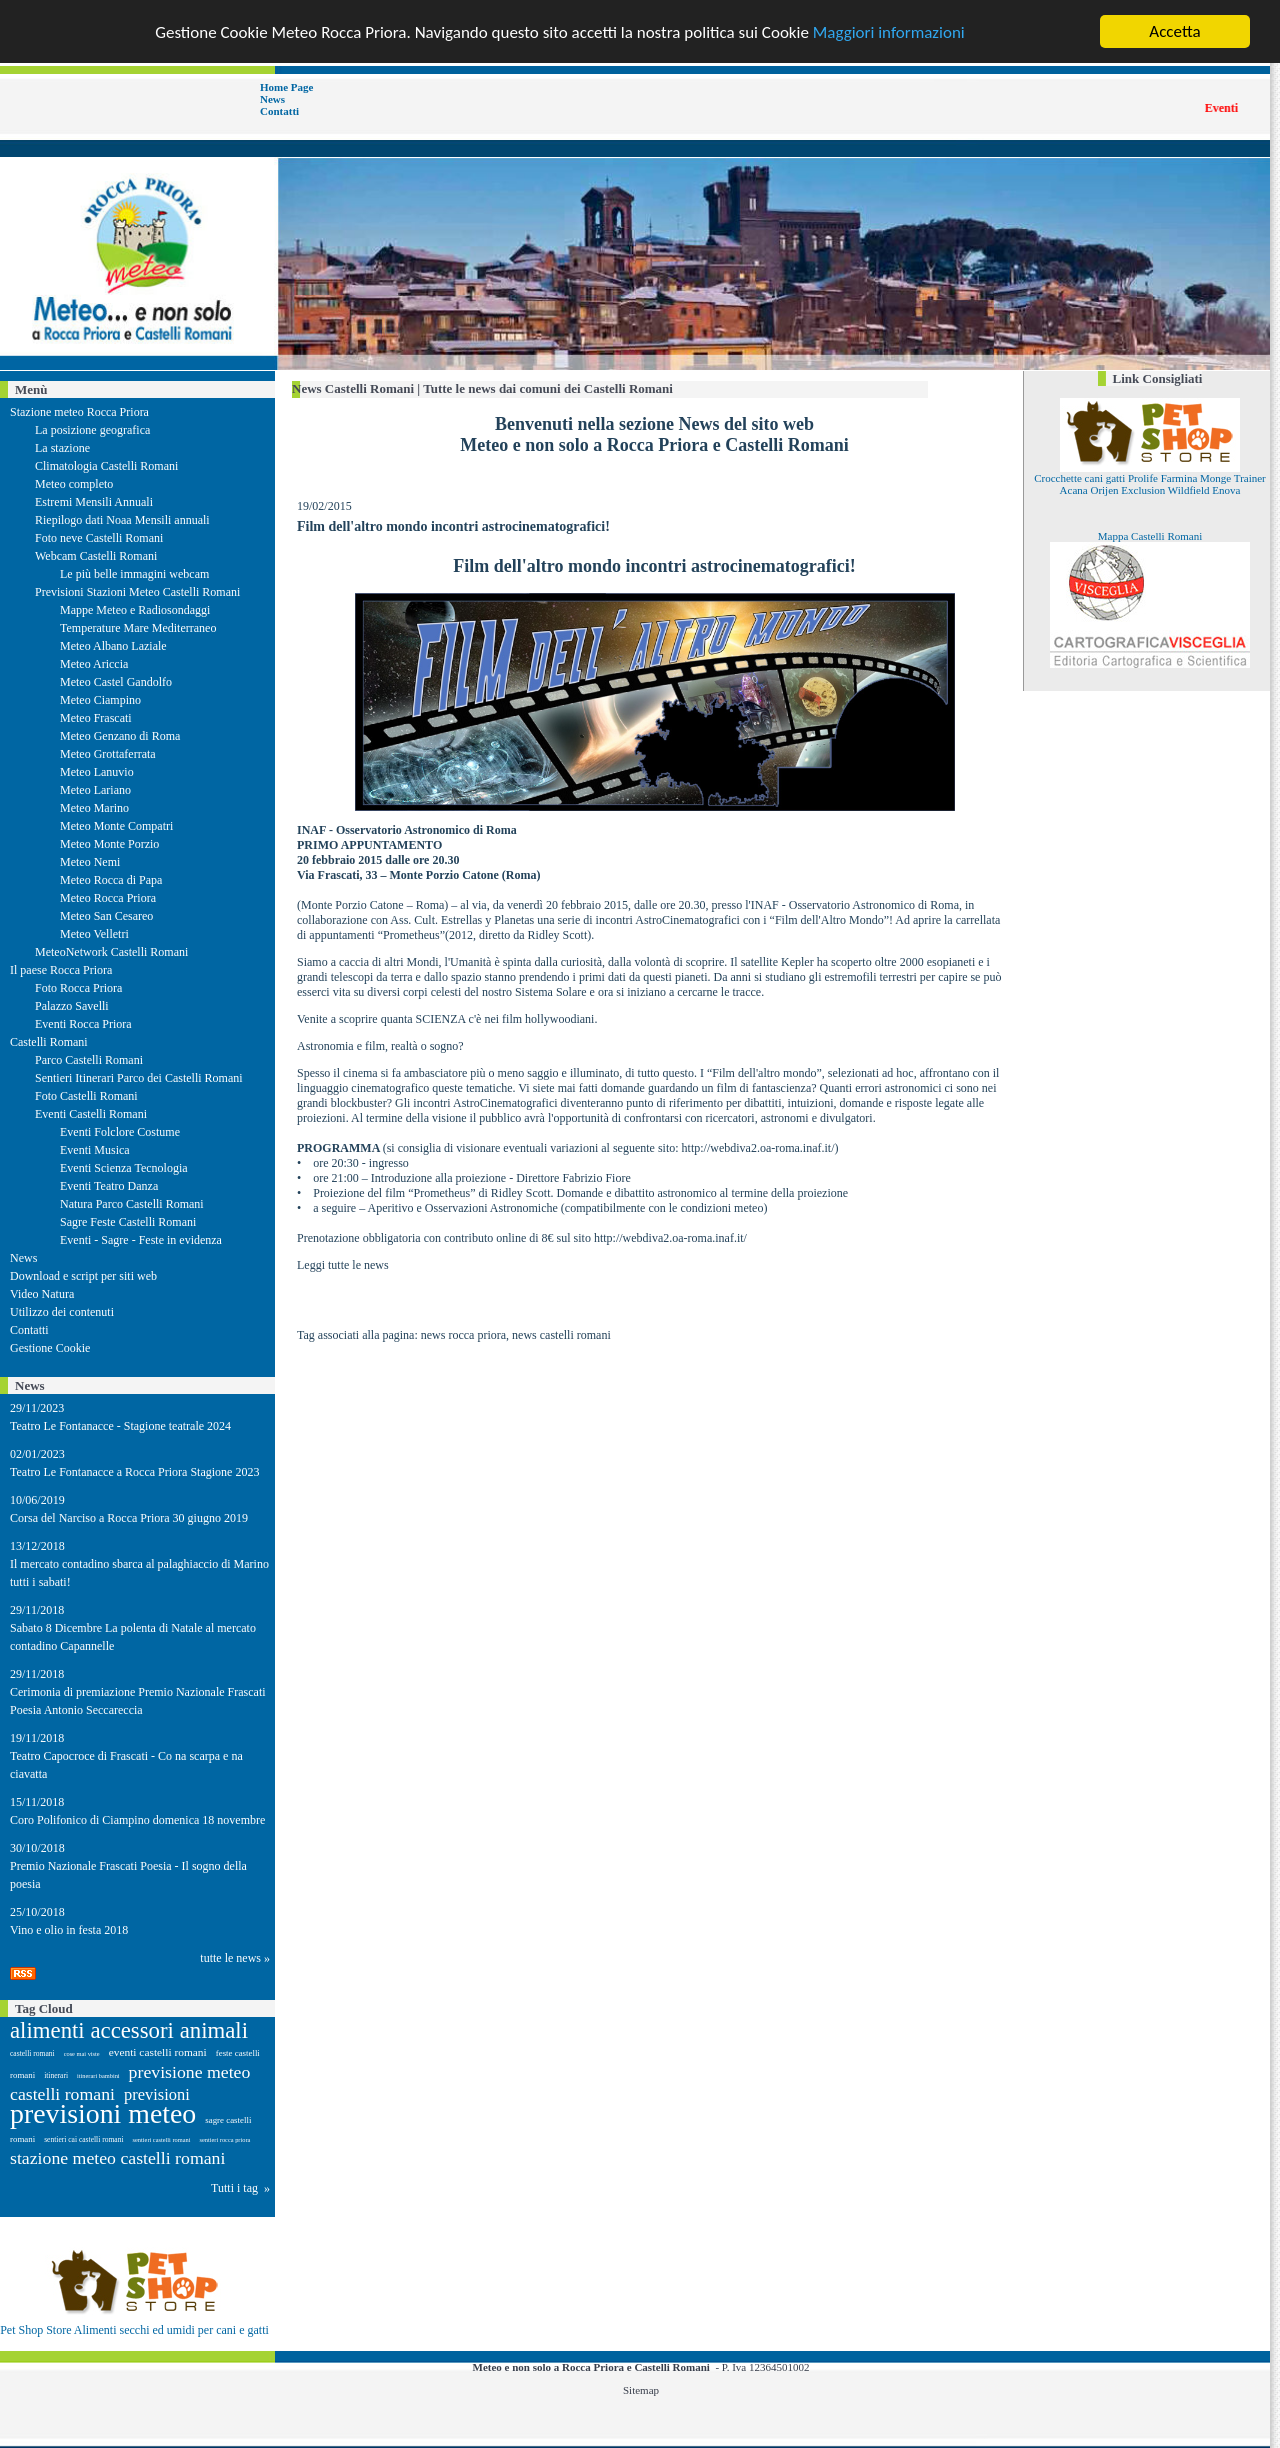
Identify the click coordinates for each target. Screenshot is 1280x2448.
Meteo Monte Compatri (116, 826)
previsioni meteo (103, 2113)
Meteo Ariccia (94, 664)
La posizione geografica (92, 430)
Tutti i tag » (240, 2188)
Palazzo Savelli (72, 1006)
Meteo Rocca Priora (108, 898)
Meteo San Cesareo (106, 916)
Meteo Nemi (90, 862)
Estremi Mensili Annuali (94, 502)
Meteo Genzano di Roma (120, 736)
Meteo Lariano (95, 790)
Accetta (1174, 31)
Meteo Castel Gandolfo (116, 682)
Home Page (286, 87)
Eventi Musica (95, 1150)
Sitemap (641, 2390)
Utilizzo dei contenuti (62, 1312)
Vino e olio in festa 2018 (69, 1930)
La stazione (62, 448)
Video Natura (42, 1294)
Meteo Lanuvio (97, 772)
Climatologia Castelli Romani (106, 466)
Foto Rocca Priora (78, 988)
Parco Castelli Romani (89, 1060)
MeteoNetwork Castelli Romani (111, 952)
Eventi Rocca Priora (83, 1024)
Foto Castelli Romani (86, 1096)
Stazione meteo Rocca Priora (79, 412)
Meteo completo (74, 484)
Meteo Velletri (94, 934)
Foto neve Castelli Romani (99, 538)
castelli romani (32, 2053)
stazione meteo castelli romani (117, 2158)
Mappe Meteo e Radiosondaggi (135, 610)
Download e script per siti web (83, 1276)
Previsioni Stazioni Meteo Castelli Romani (137, 592)
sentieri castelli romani (162, 2139)
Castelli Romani (49, 1042)
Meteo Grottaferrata (108, 754)
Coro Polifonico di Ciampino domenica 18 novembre (137, 1820)
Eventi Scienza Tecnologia (124, 1168)
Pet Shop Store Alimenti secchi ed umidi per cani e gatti (134, 2330)
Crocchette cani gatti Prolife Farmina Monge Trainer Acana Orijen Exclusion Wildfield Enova (1150, 484)
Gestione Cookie (50, 1348)
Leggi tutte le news (343, 1265)
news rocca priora (463, 1335)
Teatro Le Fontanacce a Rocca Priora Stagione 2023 (134, 1472)
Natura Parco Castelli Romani (132, 1204)
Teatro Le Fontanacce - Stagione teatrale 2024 (120, 1426)
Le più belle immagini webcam (134, 574)
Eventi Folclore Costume (120, 1132)
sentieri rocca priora (224, 2139)
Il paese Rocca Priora (61, 970)
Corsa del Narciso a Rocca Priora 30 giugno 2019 (129, 1518)
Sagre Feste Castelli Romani (128, 1222)
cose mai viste (82, 2053)
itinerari (56, 2075)
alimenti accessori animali (129, 2030)
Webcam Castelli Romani (96, 556)
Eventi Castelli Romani (91, 1114)
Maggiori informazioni (889, 31)
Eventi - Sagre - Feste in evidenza (141, 1240)
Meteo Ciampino (100, 700)
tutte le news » (235, 1958)
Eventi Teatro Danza (109, 1186)
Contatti (279, 111)
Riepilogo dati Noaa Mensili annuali (122, 520)
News (272, 99)
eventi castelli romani (158, 2052)
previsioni (157, 2094)
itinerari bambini (98, 2075)
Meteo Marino (94, 808)
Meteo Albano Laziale (113, 646)
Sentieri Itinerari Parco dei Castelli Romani (139, 1078)
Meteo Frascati (96, 718)
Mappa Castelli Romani (1150, 536)
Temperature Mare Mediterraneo (138, 628)
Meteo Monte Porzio (109, 844)
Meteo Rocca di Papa (111, 880)
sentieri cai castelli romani (83, 2139)
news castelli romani (561, 1335)
